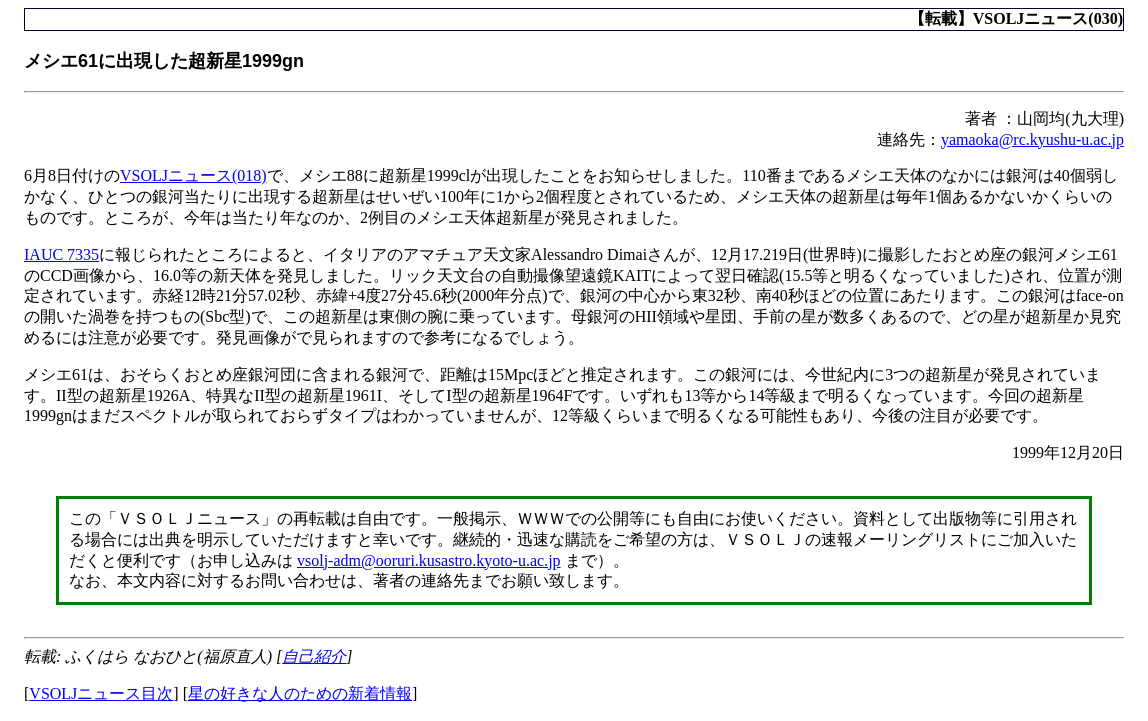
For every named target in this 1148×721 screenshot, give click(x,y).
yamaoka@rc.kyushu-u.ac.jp (1032, 139)
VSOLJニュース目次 (101, 693)
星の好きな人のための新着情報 (300, 693)
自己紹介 (314, 656)
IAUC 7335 (61, 254)
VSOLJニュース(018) (193, 175)
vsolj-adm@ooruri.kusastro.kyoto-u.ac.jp (429, 560)
